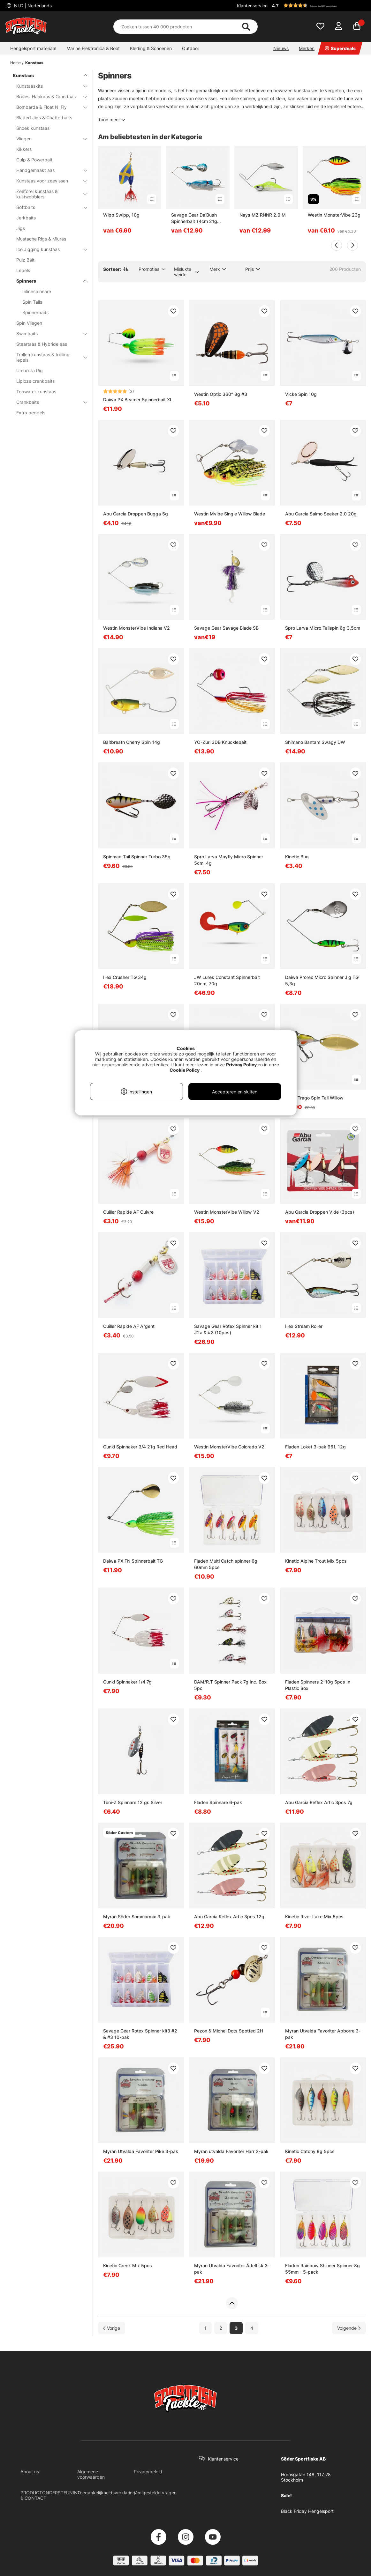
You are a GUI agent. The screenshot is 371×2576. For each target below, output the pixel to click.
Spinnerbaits (35, 312)
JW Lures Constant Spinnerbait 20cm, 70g (227, 980)
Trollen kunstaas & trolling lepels (48, 357)
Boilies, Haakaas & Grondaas (48, 96)
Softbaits (48, 207)
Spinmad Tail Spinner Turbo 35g (136, 856)
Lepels (23, 270)
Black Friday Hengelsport (307, 2511)
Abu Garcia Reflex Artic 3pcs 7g (318, 1802)
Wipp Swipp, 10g (121, 215)
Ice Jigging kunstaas (48, 249)
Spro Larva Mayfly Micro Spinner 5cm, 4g (228, 860)
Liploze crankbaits (35, 381)
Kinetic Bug (297, 856)
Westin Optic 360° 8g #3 (220, 394)
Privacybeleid (148, 2471)
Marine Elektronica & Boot (93, 48)
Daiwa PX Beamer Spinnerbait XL (137, 399)
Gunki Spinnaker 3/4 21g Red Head (140, 1446)
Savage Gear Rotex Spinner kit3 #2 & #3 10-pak (140, 2034)
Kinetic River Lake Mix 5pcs (314, 1916)
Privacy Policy (241, 1064)
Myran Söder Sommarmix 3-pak (136, 1916)
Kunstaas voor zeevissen (48, 180)
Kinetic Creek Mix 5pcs (127, 2265)
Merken (306, 48)
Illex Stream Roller (303, 1326)
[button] (318, 5)
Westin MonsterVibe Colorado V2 (229, 1446)
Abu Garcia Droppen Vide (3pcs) (319, 1212)
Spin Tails (32, 302)
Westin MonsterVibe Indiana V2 (136, 628)
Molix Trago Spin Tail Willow (314, 1097)
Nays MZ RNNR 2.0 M (262, 215)
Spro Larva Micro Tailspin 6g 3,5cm (322, 628)
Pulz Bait (25, 260)
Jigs (20, 228)
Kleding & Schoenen (151, 48)
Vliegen (48, 138)
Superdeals (340, 48)
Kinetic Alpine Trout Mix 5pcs (316, 1561)
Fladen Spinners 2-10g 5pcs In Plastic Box (317, 1685)
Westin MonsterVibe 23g (334, 215)
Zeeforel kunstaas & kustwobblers (48, 194)
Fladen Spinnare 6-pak (218, 1802)
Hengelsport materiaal (33, 48)
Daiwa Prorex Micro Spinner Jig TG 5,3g (322, 980)
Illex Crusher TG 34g (125, 977)
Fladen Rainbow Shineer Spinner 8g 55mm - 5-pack (322, 2269)
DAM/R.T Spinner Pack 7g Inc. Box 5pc (230, 1685)
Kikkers (24, 149)
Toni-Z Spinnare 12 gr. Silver (132, 1802)
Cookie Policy (185, 1070)
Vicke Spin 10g (301, 394)
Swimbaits (48, 333)
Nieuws (281, 48)
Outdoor (190, 48)
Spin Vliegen (29, 323)
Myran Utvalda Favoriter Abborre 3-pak (322, 2034)
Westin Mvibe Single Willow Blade (229, 513)
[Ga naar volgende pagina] (349, 2328)
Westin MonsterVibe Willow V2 (226, 1212)
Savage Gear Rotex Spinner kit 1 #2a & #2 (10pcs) (228, 1329)
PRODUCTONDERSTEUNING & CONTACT (50, 2495)
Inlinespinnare (36, 291)
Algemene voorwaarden (91, 2474)
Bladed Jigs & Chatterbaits (44, 117)
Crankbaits (48, 402)
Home (15, 62)
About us (29, 2471)
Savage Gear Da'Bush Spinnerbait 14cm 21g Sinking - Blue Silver (194, 218)
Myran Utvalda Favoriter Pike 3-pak (140, 2151)
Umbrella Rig (29, 370)
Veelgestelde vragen (155, 2492)
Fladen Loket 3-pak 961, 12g (315, 1446)
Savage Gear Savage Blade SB (226, 628)
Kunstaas (34, 62)
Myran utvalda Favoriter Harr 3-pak (231, 2151)
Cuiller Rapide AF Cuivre (128, 1212)
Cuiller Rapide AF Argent (129, 1326)
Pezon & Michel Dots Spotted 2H (228, 2030)
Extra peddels (30, 412)
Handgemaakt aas (48, 170)
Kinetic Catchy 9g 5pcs (310, 2151)
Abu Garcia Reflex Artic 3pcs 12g (229, 1916)
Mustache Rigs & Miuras (41, 238)
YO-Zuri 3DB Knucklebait (220, 742)
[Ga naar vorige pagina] (111, 2328)
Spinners (48, 281)
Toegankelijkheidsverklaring (106, 2492)
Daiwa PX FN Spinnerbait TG (133, 1561)
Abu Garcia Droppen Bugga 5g (135, 513)
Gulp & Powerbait (34, 159)
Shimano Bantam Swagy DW (315, 742)
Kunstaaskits (48, 86)
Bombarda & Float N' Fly (48, 107)
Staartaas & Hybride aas (41, 344)
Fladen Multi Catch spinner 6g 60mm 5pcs (225, 1564)
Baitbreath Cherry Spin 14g (131, 742)
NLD (32, 5)
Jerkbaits (26, 217)
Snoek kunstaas (32, 128)
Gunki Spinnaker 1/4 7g (127, 1681)
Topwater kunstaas (36, 391)
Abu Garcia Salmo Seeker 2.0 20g (321, 513)
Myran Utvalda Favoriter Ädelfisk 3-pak (231, 2269)
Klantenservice (252, 5)
